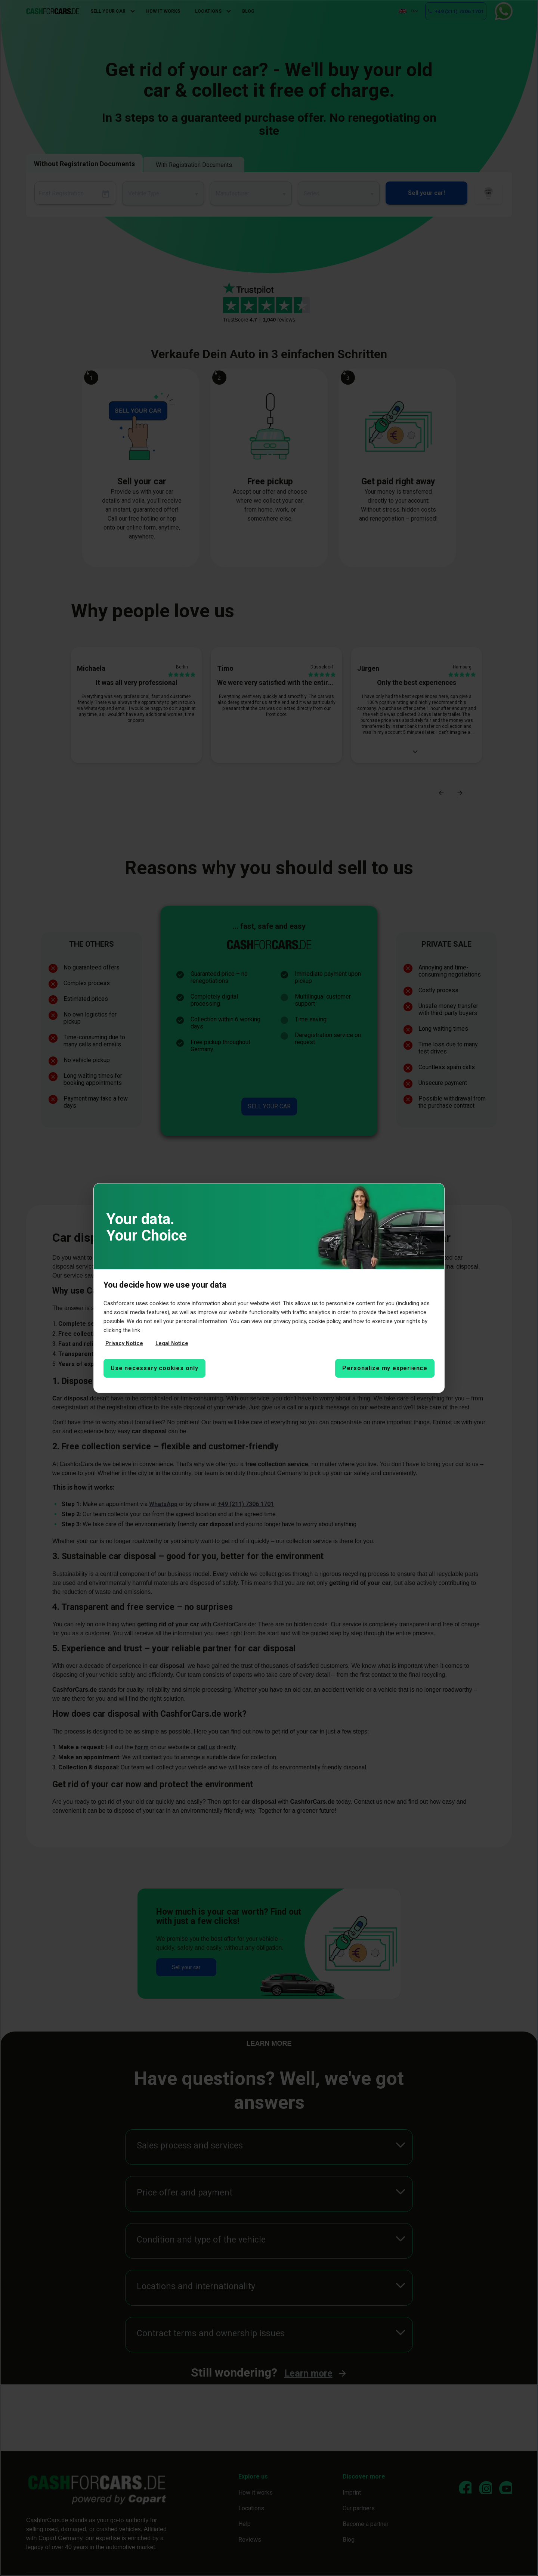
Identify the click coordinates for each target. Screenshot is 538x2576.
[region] (269, 1288)
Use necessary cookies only (154, 1368)
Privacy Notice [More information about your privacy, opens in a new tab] (124, 1343)
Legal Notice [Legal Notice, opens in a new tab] (173, 1343)
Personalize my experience (384, 1368)
